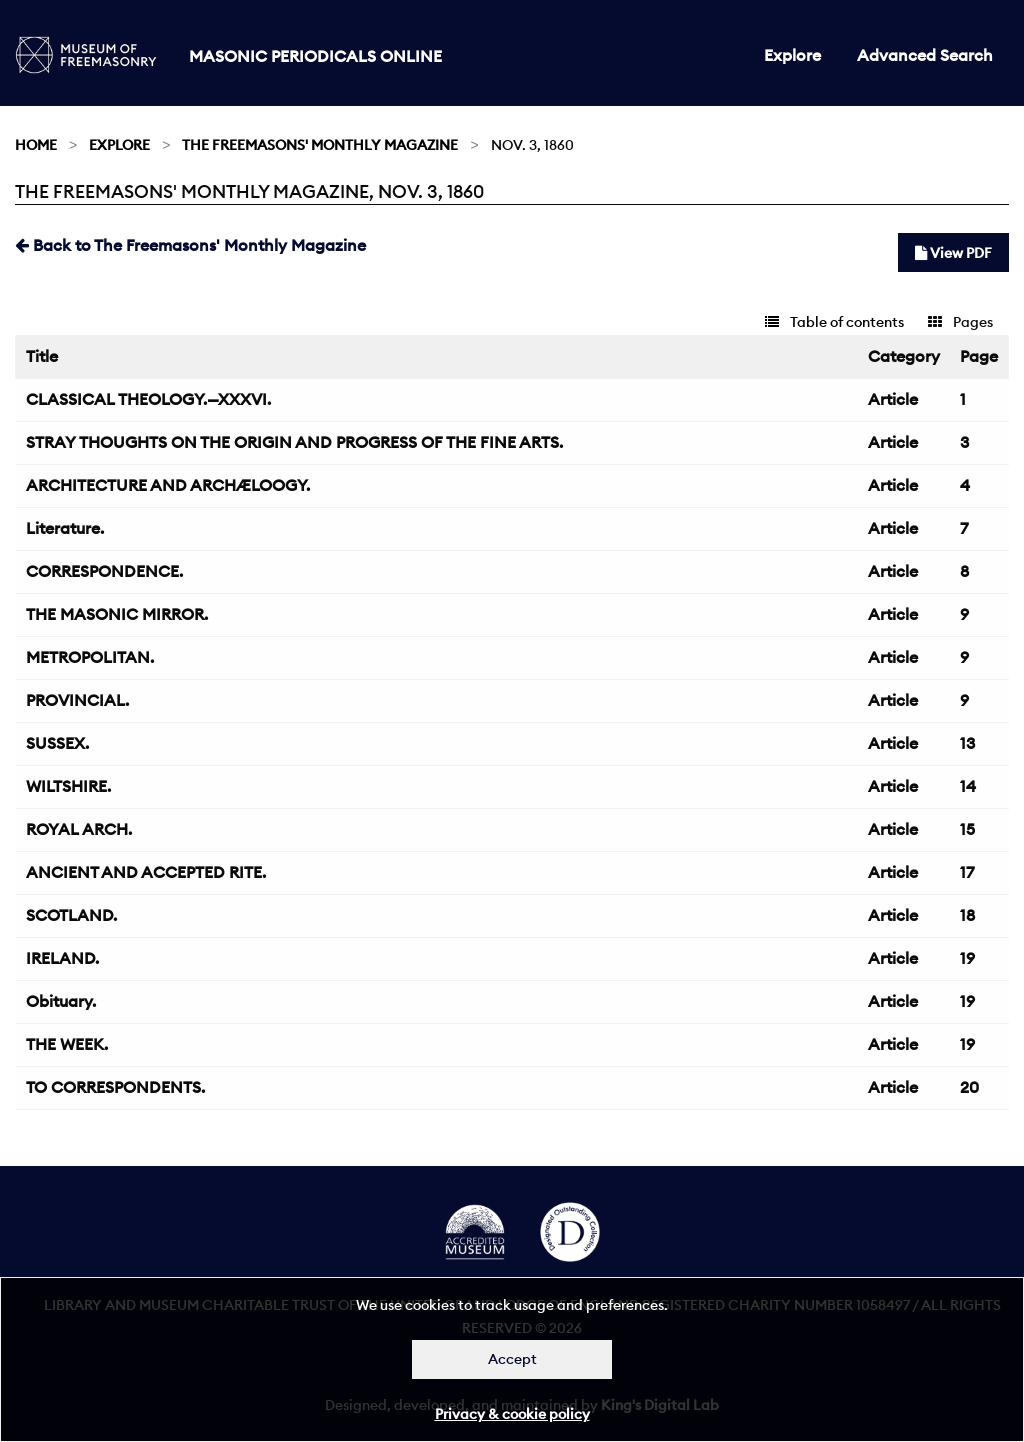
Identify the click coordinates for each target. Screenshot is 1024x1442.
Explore (792, 55)
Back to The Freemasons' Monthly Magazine (190, 245)
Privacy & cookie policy (512, 1414)
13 (967, 743)
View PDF (953, 253)
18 (967, 915)
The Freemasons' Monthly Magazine (320, 145)
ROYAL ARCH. (79, 829)
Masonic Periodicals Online (315, 56)
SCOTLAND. (71, 915)
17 (967, 872)
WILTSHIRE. (68, 786)
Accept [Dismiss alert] (512, 1359)
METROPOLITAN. (90, 657)
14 (968, 786)
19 (967, 958)
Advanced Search (925, 55)
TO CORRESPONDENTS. (115, 1087)
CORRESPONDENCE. (104, 571)
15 (967, 829)
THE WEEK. (67, 1044)
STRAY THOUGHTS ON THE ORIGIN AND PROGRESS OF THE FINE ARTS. (294, 442)
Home (36, 145)
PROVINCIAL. (77, 700)
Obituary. (61, 1001)
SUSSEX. (57, 743)
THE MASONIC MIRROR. (117, 614)
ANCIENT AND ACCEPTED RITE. (146, 872)
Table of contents (834, 322)
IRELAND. (62, 958)
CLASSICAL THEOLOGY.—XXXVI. (148, 399)
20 (969, 1087)
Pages (960, 322)
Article (893, 399)
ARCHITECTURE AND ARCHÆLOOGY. (168, 485)
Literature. (65, 528)
